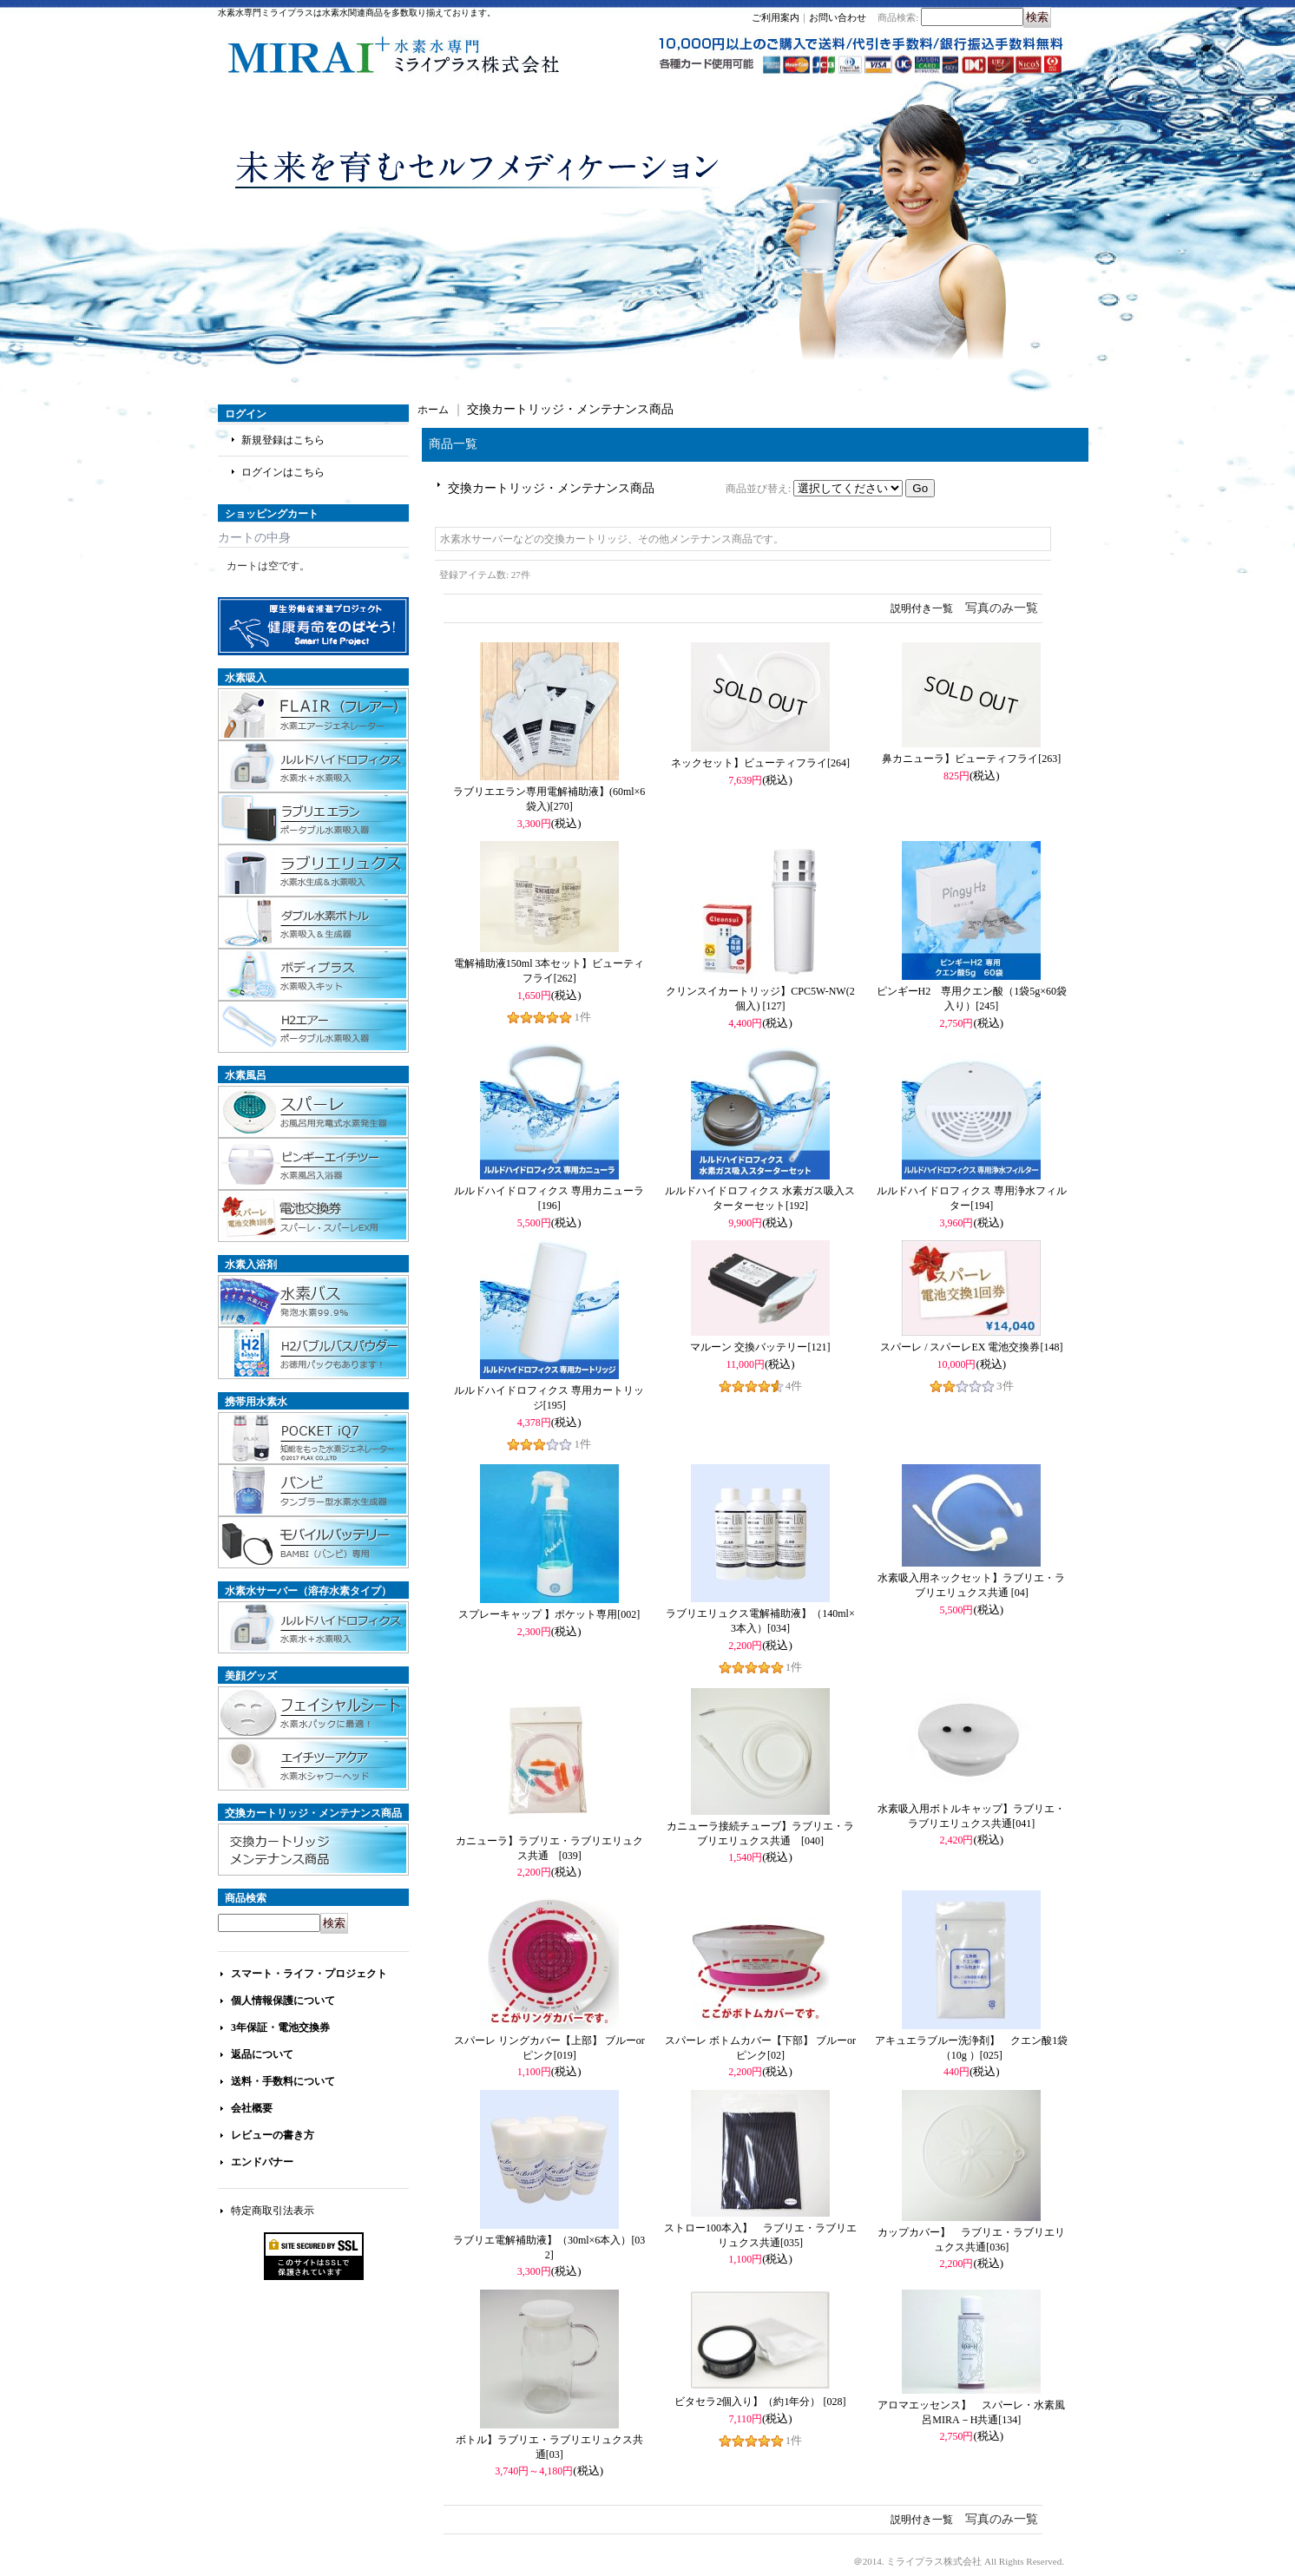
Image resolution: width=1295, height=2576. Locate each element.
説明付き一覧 (922, 608)
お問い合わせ (837, 17)
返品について (262, 2054)
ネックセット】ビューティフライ (760, 763)
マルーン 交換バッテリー (760, 1347)
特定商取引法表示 (272, 2211)
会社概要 (252, 2108)
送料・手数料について (283, 2081)
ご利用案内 (775, 17)
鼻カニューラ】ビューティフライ (971, 758)
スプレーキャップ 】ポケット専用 (549, 1614)
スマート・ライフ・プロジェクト (309, 1974)
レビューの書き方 (272, 2135)
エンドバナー (262, 2162)
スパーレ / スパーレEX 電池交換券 (971, 1347)
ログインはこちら (283, 472)
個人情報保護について (283, 2000)
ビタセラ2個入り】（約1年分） (759, 2401)
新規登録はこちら (283, 440)
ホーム (433, 410)
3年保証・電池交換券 (280, 2027)
